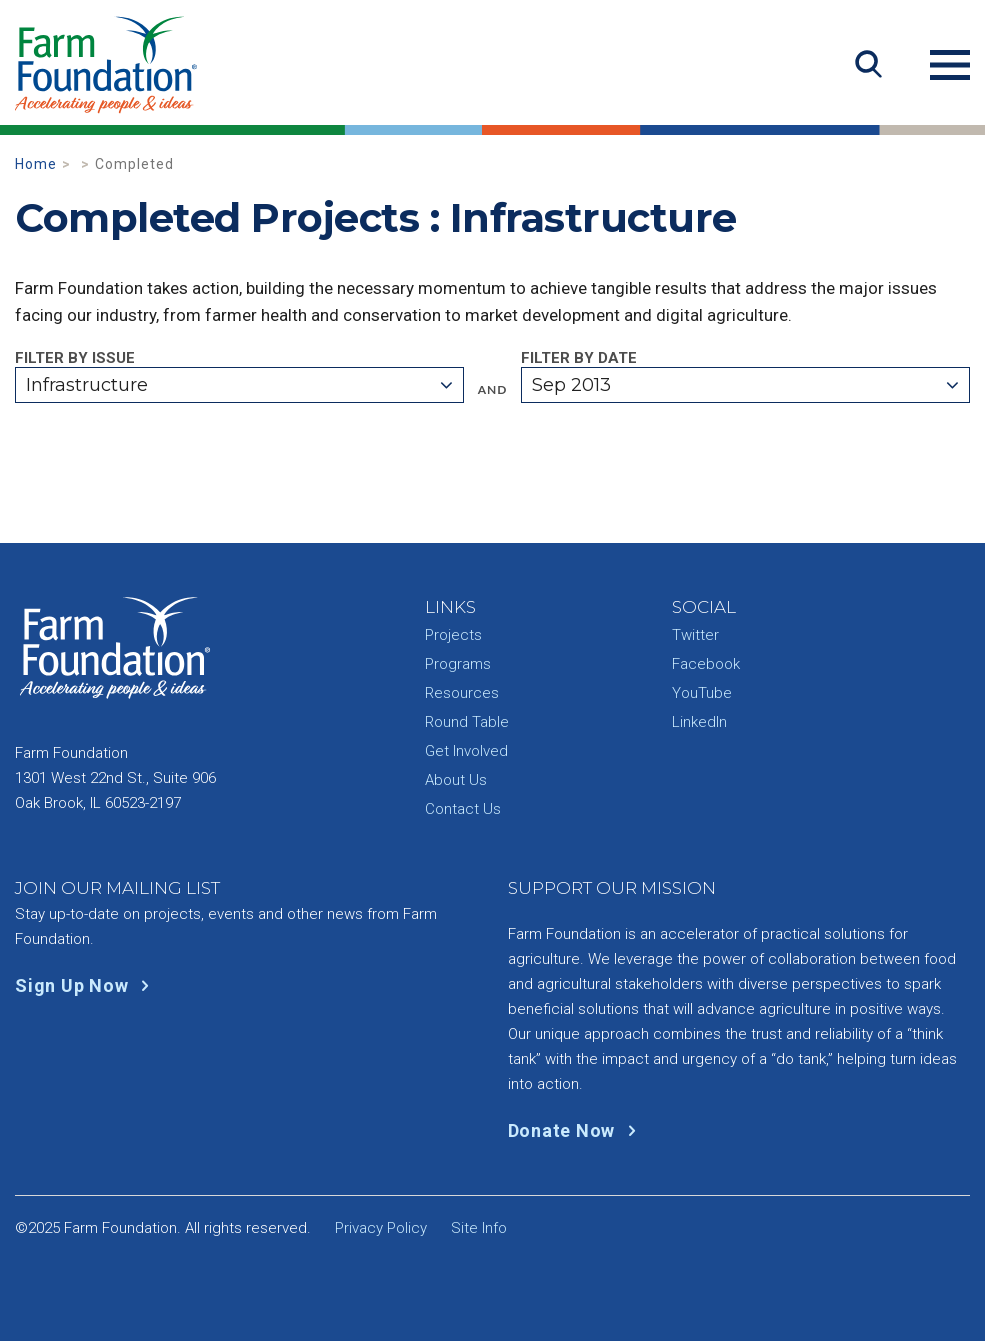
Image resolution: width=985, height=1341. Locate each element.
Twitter (695, 635)
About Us (456, 780)
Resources (462, 693)
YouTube (702, 693)
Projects (453, 635)
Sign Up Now (86, 985)
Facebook (706, 664)
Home (36, 164)
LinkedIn (699, 722)
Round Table (467, 722)
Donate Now (576, 1130)
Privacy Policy (381, 1228)
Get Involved (466, 751)
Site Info (479, 1228)
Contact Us (463, 809)
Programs (458, 664)
